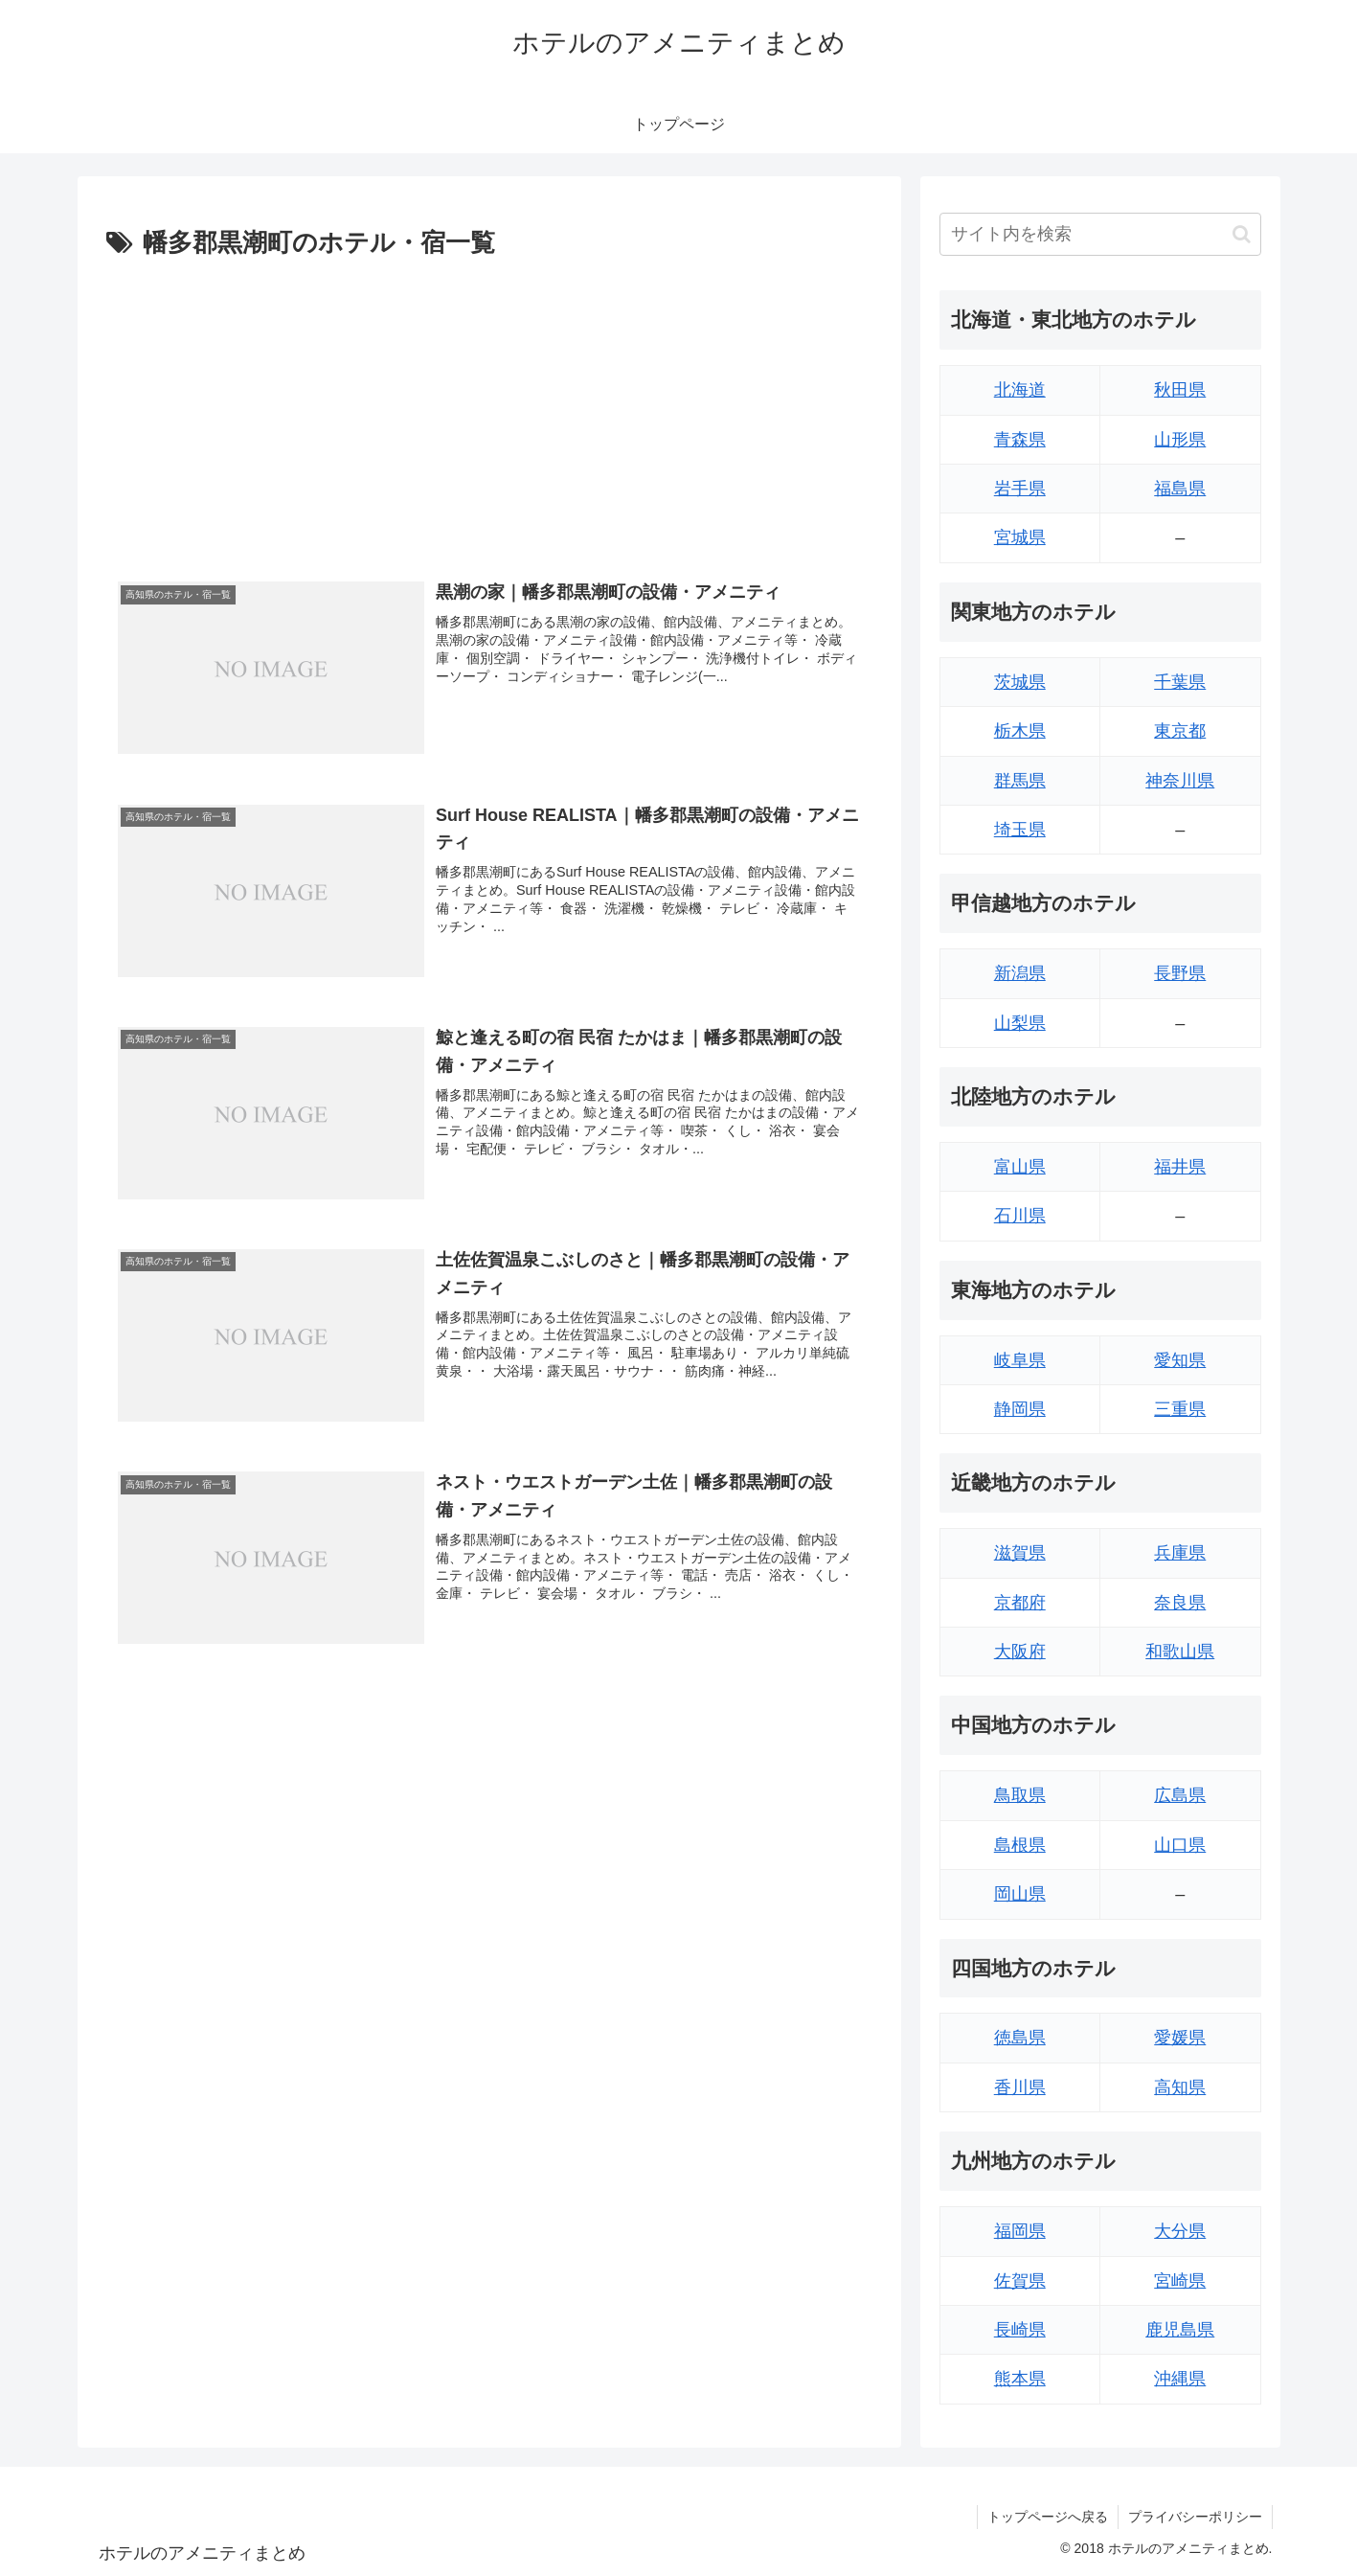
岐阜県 (1020, 1360)
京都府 (1020, 1602)
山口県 (1180, 1845)
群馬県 (1020, 780)
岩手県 (1020, 488)
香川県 (1020, 2087)
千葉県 (1180, 682)
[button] (1241, 234)
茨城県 (1020, 682)
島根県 (1020, 1845)
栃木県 (1020, 731)
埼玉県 (1020, 829)
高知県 (1180, 2087)
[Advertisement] (489, 409)
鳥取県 (1020, 1795)
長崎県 (1020, 2329)
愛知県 (1180, 1360)
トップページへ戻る (1047, 2516)
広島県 (1180, 1795)
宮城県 (1020, 537)
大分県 (1180, 2231)
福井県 (1180, 1166)
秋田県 (1180, 389)
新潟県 (1020, 973)
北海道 (1020, 389)
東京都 (1180, 731)
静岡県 (1020, 1409)
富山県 (1020, 1166)
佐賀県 (1020, 2281)
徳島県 (1020, 2037)
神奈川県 (1179, 780)
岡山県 (1020, 1894)
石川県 (1020, 1215)
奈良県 (1180, 1602)
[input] (1100, 234)
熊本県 (1020, 2378)
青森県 (1020, 439)
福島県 (1180, 488)
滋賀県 (1020, 1552)
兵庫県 (1180, 1552)
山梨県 (1020, 1023)
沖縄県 (1180, 2378)
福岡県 (1020, 2231)
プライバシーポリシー (1195, 2516)
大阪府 (1020, 1651)
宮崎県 (1180, 2281)
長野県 (1180, 973)
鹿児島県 (1179, 2329)
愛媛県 (1180, 2037)
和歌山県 (1179, 1651)
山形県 (1180, 439)
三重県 (1180, 1409)
